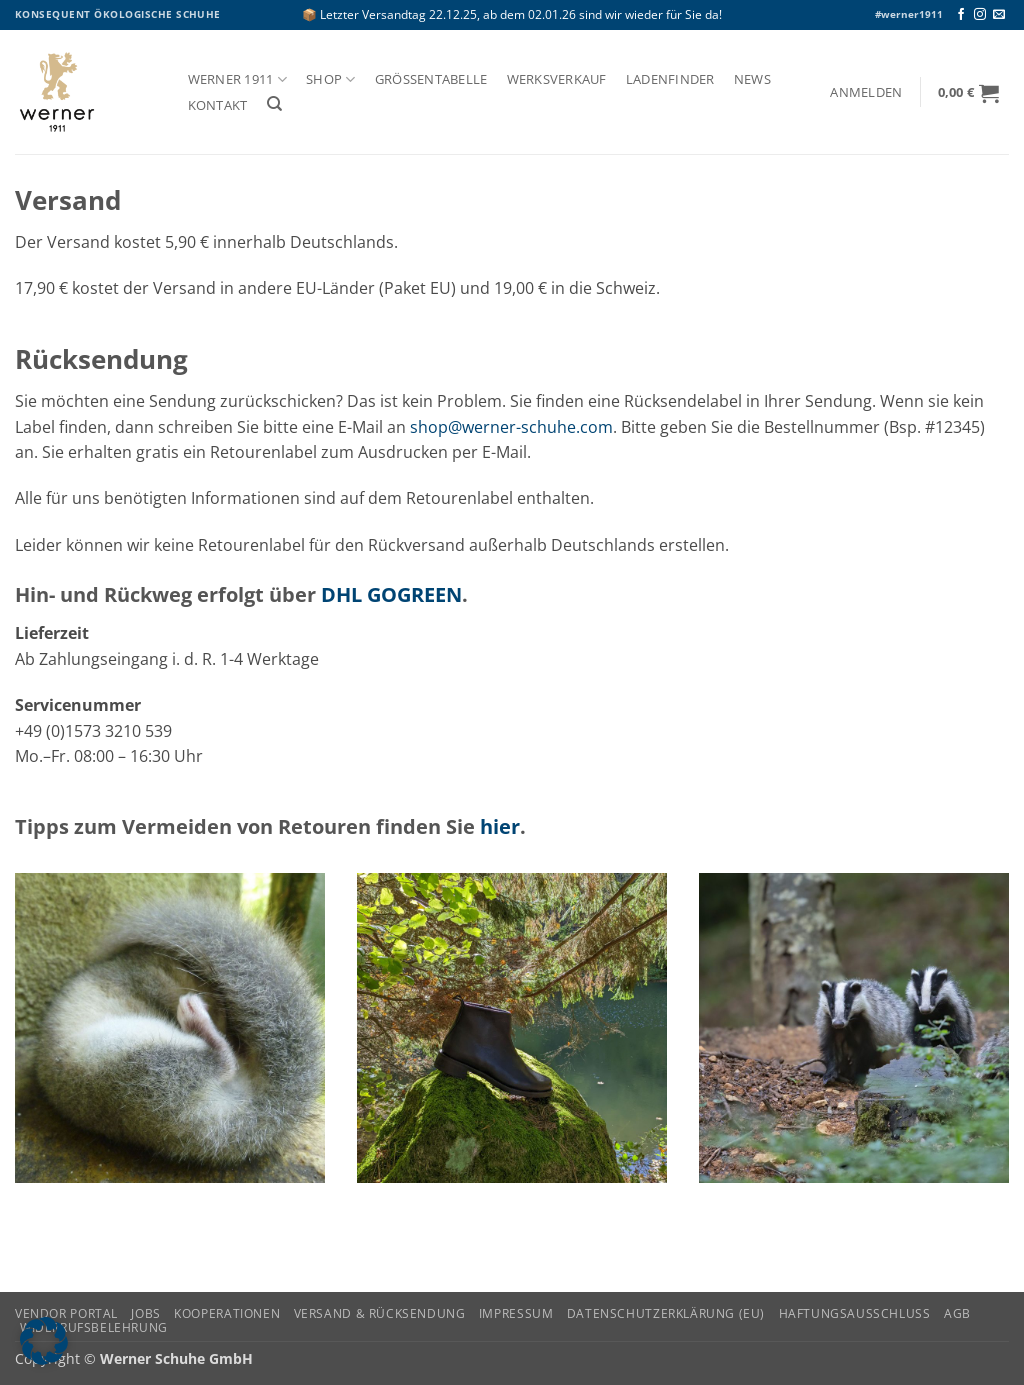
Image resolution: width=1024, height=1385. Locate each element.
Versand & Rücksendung (380, 1313)
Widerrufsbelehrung (94, 1327)
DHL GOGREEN (391, 594)
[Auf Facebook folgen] (961, 15)
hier (500, 826)
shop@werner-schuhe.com (511, 427)
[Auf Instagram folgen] (980, 15)
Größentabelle (431, 79)
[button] (866, 92)
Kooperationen (227, 1313)
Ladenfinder (670, 79)
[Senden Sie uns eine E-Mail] (999, 15)
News (752, 79)
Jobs (145, 1313)
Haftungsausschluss (855, 1313)
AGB (957, 1313)
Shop (330, 79)
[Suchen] (274, 104)
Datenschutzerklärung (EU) (666, 1313)
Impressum (516, 1313)
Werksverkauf (557, 79)
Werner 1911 (237, 79)
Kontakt (218, 105)
